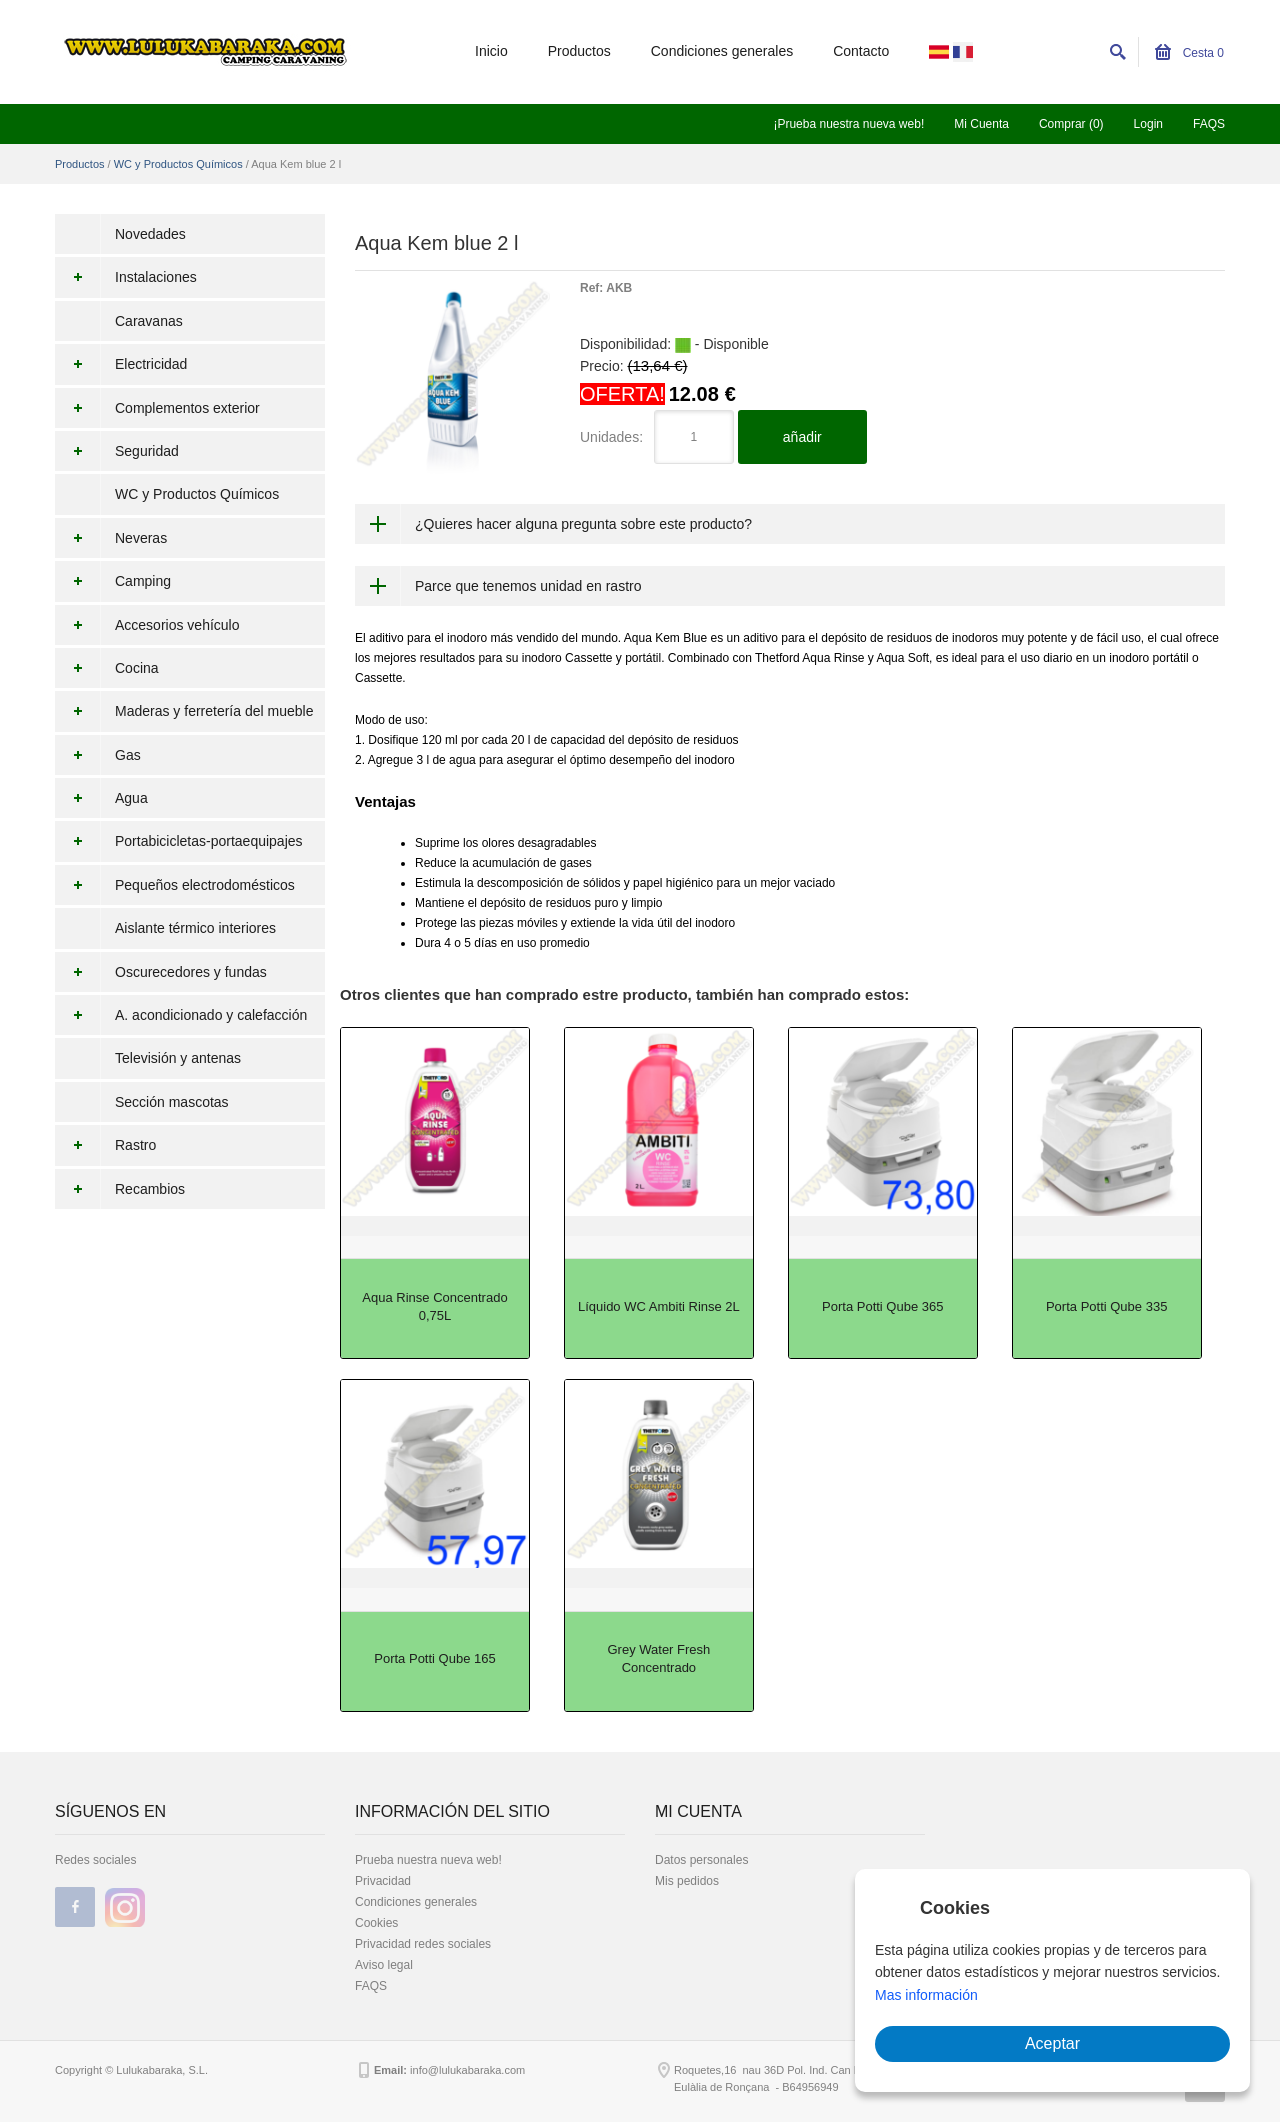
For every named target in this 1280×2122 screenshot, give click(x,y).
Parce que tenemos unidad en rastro (528, 586)
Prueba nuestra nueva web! (428, 1860)
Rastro (105, 1145)
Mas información (926, 1995)
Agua (101, 798)
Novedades (150, 234)
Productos (579, 51)
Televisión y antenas (178, 1058)
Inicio (491, 51)
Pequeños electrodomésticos (175, 885)
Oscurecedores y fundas (161, 972)
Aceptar (1052, 2043)
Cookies (376, 1923)
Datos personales (701, 1860)
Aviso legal (384, 1965)
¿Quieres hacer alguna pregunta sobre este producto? (583, 524)
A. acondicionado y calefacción (181, 1015)
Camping (113, 581)
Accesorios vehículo (147, 625)
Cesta (1189, 53)
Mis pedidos (687, 1881)
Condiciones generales (722, 51)
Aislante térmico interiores (195, 928)
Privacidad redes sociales (423, 1944)
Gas (98, 755)
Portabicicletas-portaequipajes (179, 841)
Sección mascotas (172, 1102)
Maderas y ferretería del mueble (184, 711)
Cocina (107, 668)
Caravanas (149, 321)
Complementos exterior (157, 408)
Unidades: (611, 437)
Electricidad (121, 364)
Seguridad (117, 451)
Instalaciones (126, 277)
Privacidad (383, 1881)
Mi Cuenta (981, 124)
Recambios (120, 1189)
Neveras (111, 538)
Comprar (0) (1071, 124)
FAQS (1209, 124)
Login (1148, 124)
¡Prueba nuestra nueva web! (848, 124)
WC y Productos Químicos (178, 164)
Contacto (861, 51)
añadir (802, 437)
